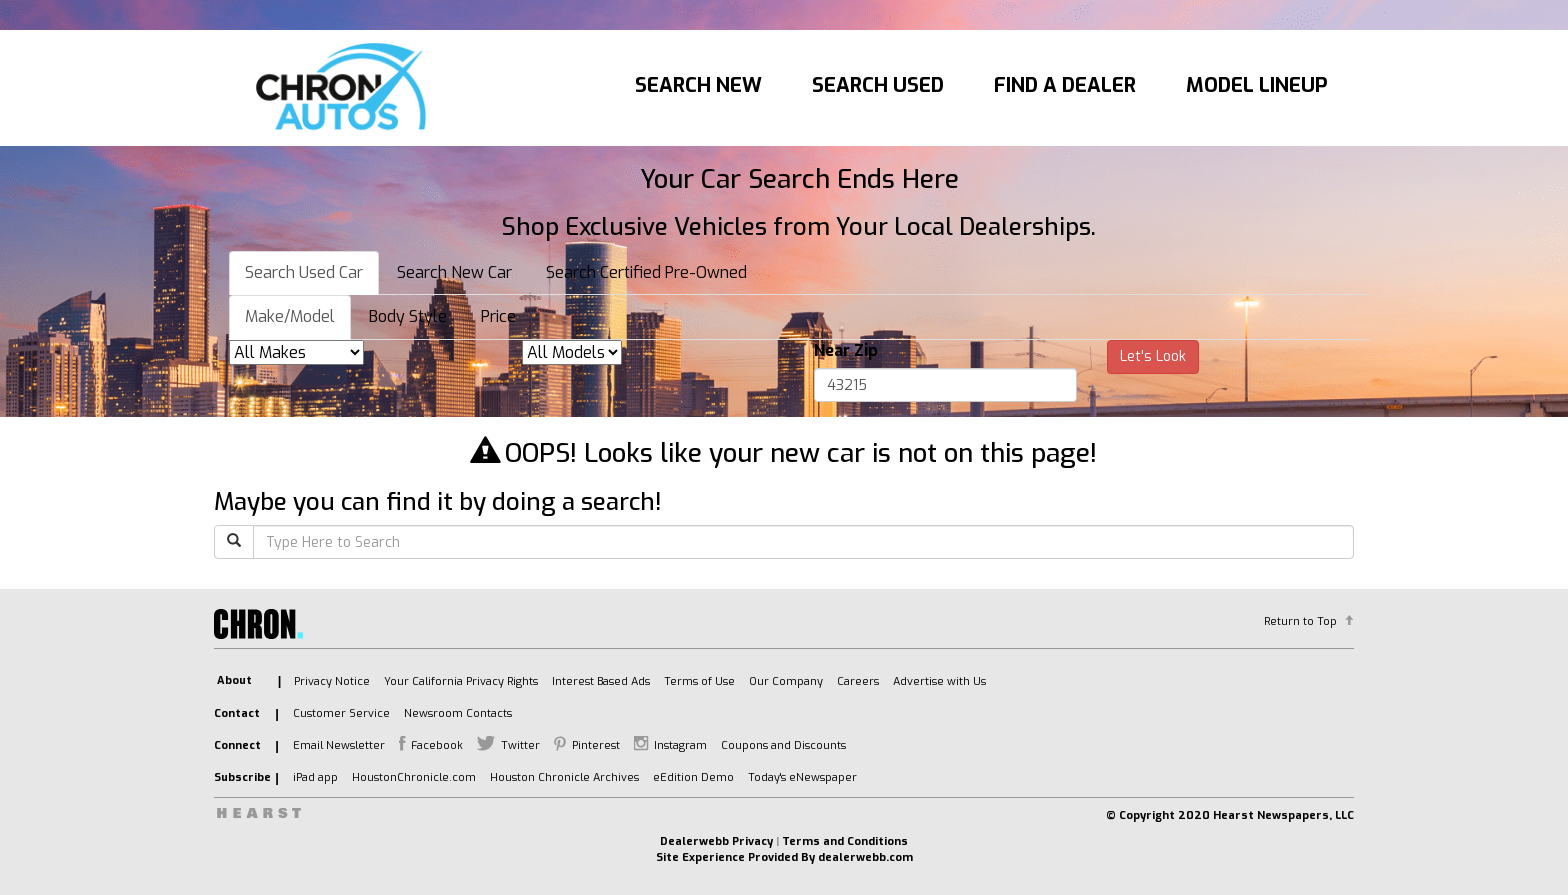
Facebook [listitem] (437, 745)
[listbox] (296, 352)
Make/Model (290, 316)
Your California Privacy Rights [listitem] (461, 681)
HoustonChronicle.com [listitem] (414, 777)
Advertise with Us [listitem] (939, 681)
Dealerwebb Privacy (716, 841)
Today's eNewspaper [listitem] (802, 777)
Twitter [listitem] (520, 745)
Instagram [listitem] (680, 745)
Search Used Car (304, 272)
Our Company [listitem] (786, 681)
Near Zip (846, 350)
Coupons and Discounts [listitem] (783, 745)
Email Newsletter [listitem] (339, 745)
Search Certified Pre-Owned (646, 272)
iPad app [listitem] (315, 777)
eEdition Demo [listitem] (693, 777)
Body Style (408, 316)
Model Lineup (1257, 85)
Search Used (878, 85)
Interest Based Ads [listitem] (601, 681)
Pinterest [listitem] (596, 745)
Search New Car (454, 272)
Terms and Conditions (845, 841)
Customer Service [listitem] (341, 713)
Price (498, 316)
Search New (698, 85)
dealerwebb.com (865, 857)
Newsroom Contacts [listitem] (458, 713)
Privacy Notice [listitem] (332, 681)
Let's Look (1153, 356)
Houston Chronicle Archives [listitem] (564, 777)
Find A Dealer (1065, 85)
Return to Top (1300, 621)
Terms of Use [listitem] (699, 681)
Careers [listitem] (858, 681)
